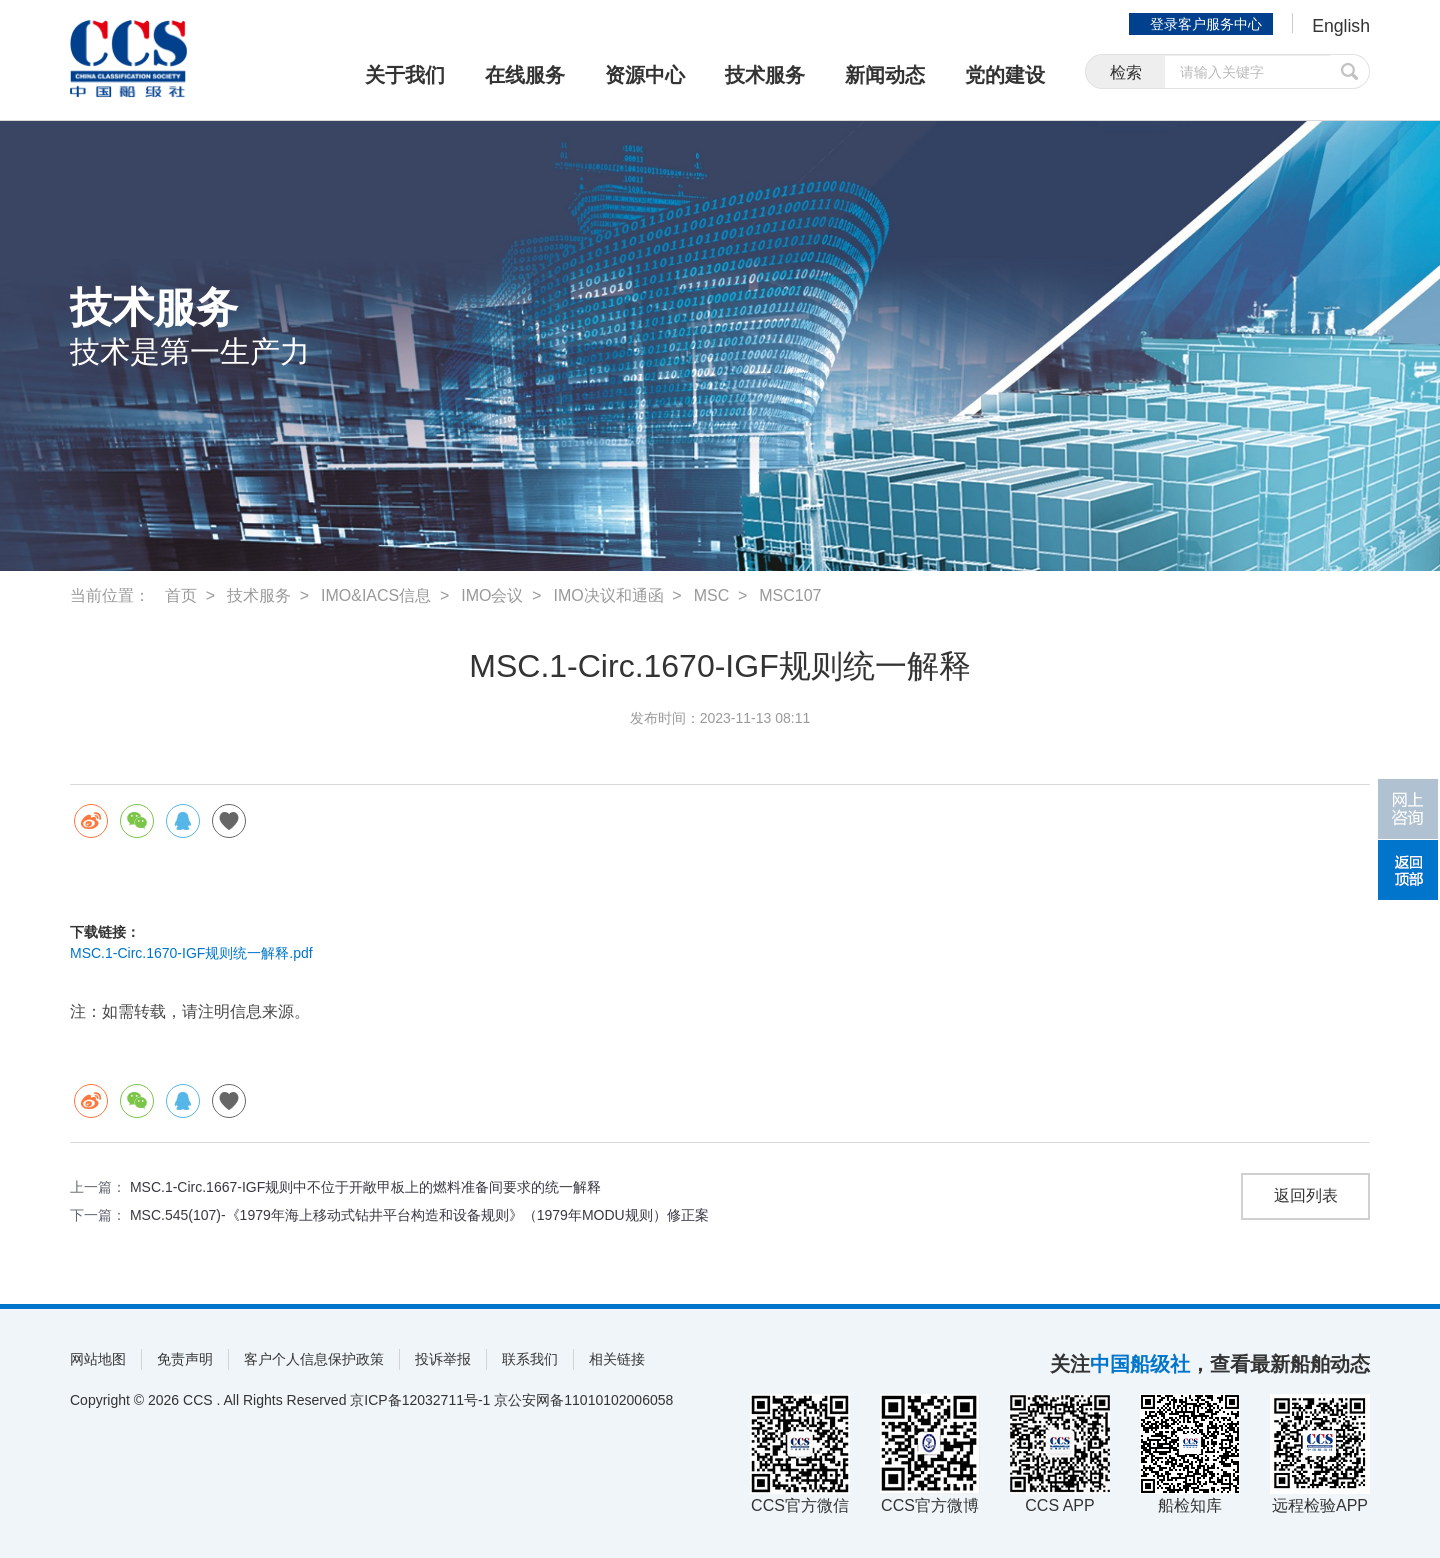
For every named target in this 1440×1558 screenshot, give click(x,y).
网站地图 (98, 1359)
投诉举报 (443, 1359)
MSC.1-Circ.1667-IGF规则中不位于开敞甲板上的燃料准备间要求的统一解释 (365, 1187)
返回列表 (1306, 1196)
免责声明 (185, 1359)
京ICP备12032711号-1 (420, 1400)
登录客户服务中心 (1204, 24)
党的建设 (1005, 75)
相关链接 (617, 1359)
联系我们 (530, 1359)
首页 (181, 595)
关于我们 (405, 75)
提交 (1350, 72)
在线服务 (525, 75)
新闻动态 (885, 75)
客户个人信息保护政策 (314, 1359)
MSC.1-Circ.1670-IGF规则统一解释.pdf (191, 953)
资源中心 (645, 75)
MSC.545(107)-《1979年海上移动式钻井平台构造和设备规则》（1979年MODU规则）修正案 (419, 1215)
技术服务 (765, 75)
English (1340, 26)
